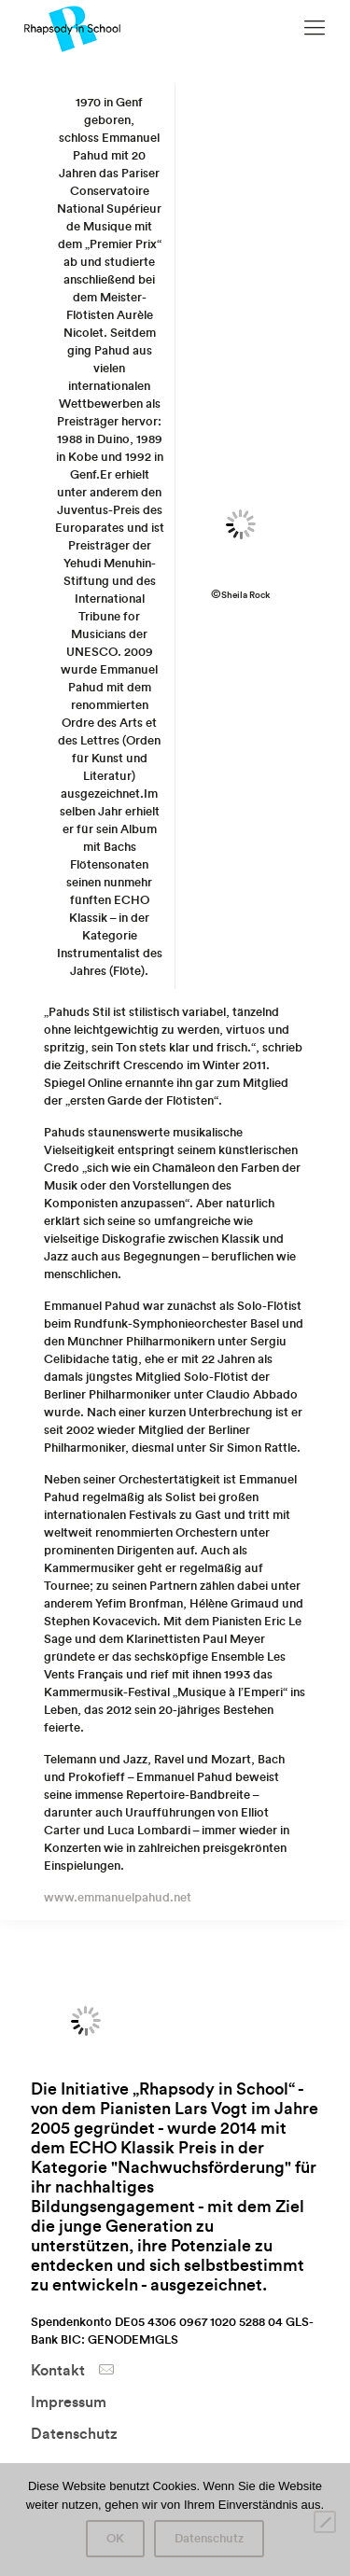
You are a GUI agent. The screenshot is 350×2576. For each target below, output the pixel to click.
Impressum (68, 2402)
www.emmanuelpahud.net (117, 1897)
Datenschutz (74, 2434)
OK (115, 2538)
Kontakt (58, 2370)
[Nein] (325, 2522)
